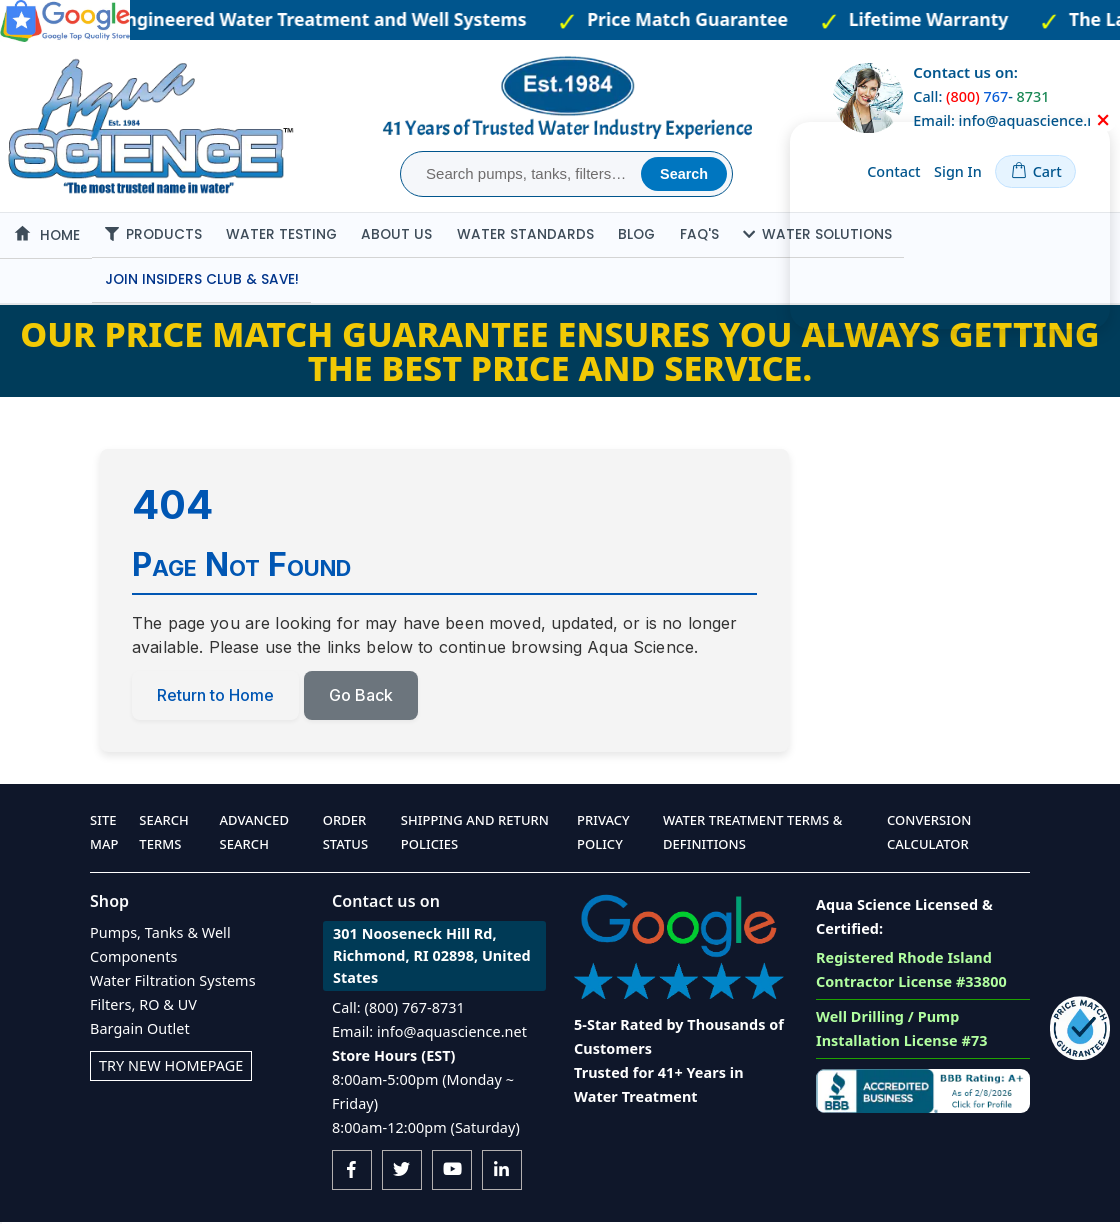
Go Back (361, 696)
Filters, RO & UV (143, 1006)
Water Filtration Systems (173, 982)
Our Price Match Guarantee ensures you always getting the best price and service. (559, 353)
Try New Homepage (171, 1067)
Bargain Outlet (140, 1030)
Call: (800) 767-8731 (398, 1009)
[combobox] (523, 174)
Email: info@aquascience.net (429, 1033)
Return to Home (215, 696)
